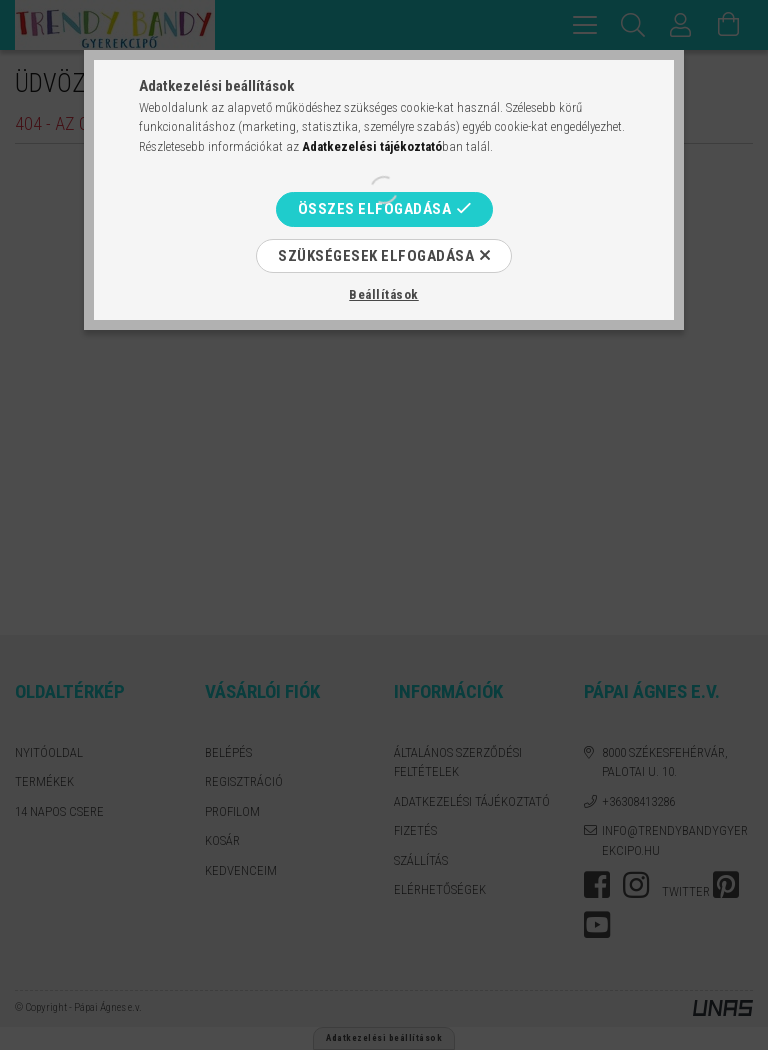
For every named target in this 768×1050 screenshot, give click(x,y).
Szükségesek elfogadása (376, 256)
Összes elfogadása (375, 209)
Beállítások (384, 294)
